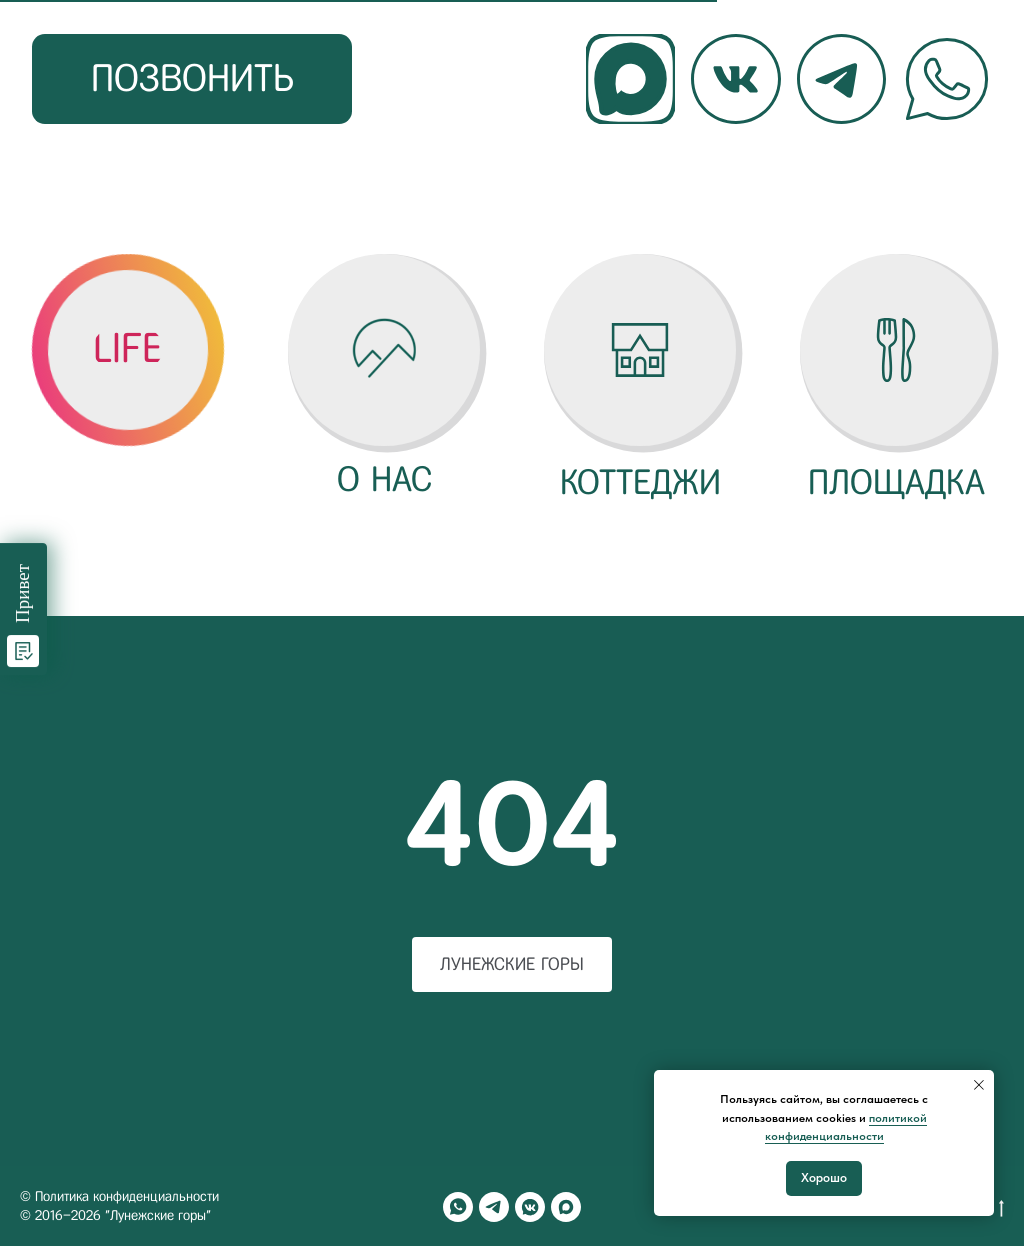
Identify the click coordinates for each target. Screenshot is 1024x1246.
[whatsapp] (458, 1207)
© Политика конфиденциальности (119, 1196)
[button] (128, 349)
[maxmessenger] (566, 1207)
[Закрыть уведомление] (979, 1085)
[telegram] (494, 1207)
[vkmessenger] (530, 1207)
